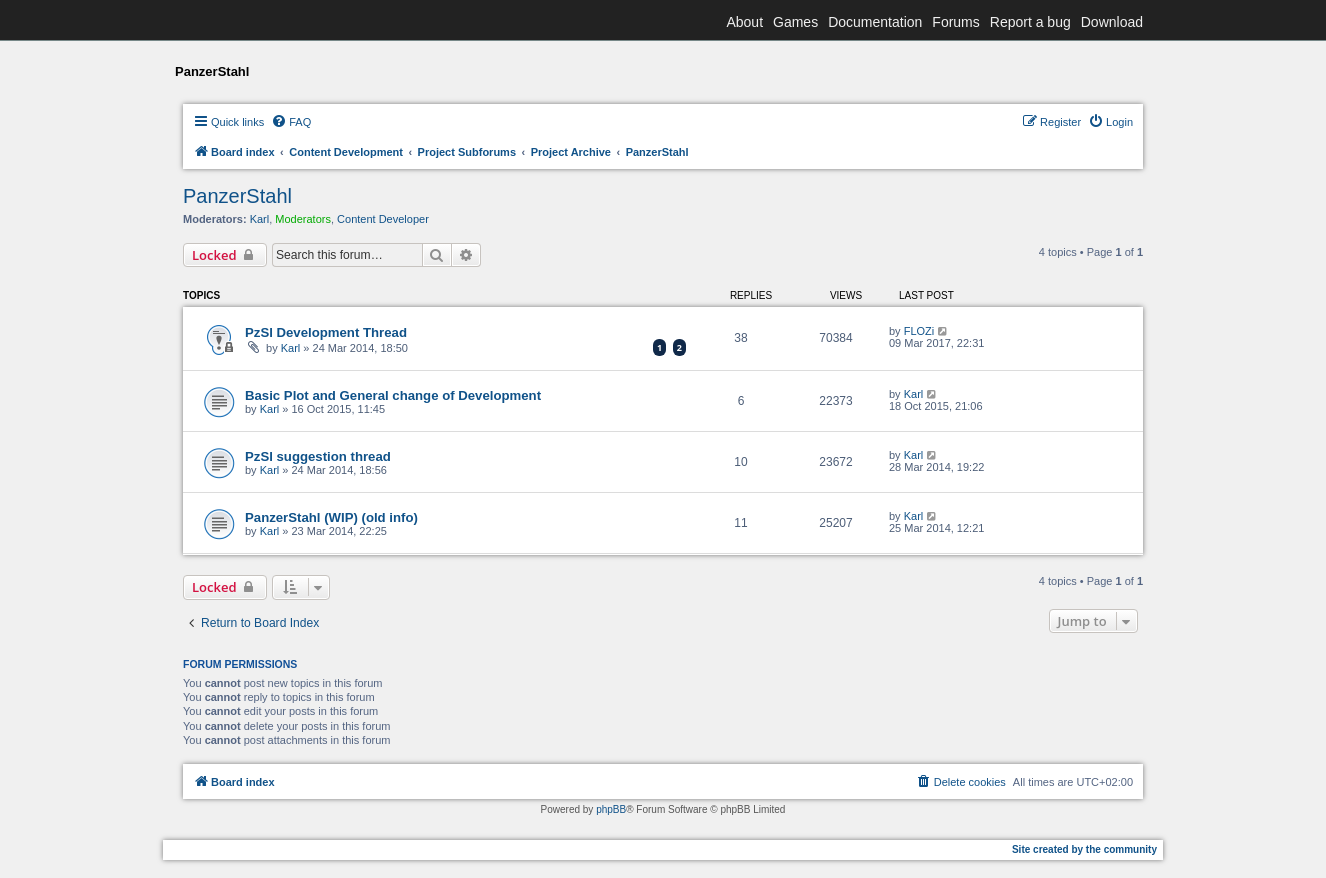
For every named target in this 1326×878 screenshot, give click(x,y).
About (744, 22)
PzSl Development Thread (326, 332)
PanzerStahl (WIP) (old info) (331, 517)
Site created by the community (1084, 849)
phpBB (611, 809)
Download (1112, 22)
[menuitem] (291, 122)
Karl (260, 219)
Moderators (303, 219)
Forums (955, 22)
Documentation (875, 22)
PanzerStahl (237, 196)
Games (795, 22)
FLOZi (919, 331)
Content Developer (383, 219)
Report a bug (1030, 22)
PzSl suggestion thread (318, 456)
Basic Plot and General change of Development (393, 395)
